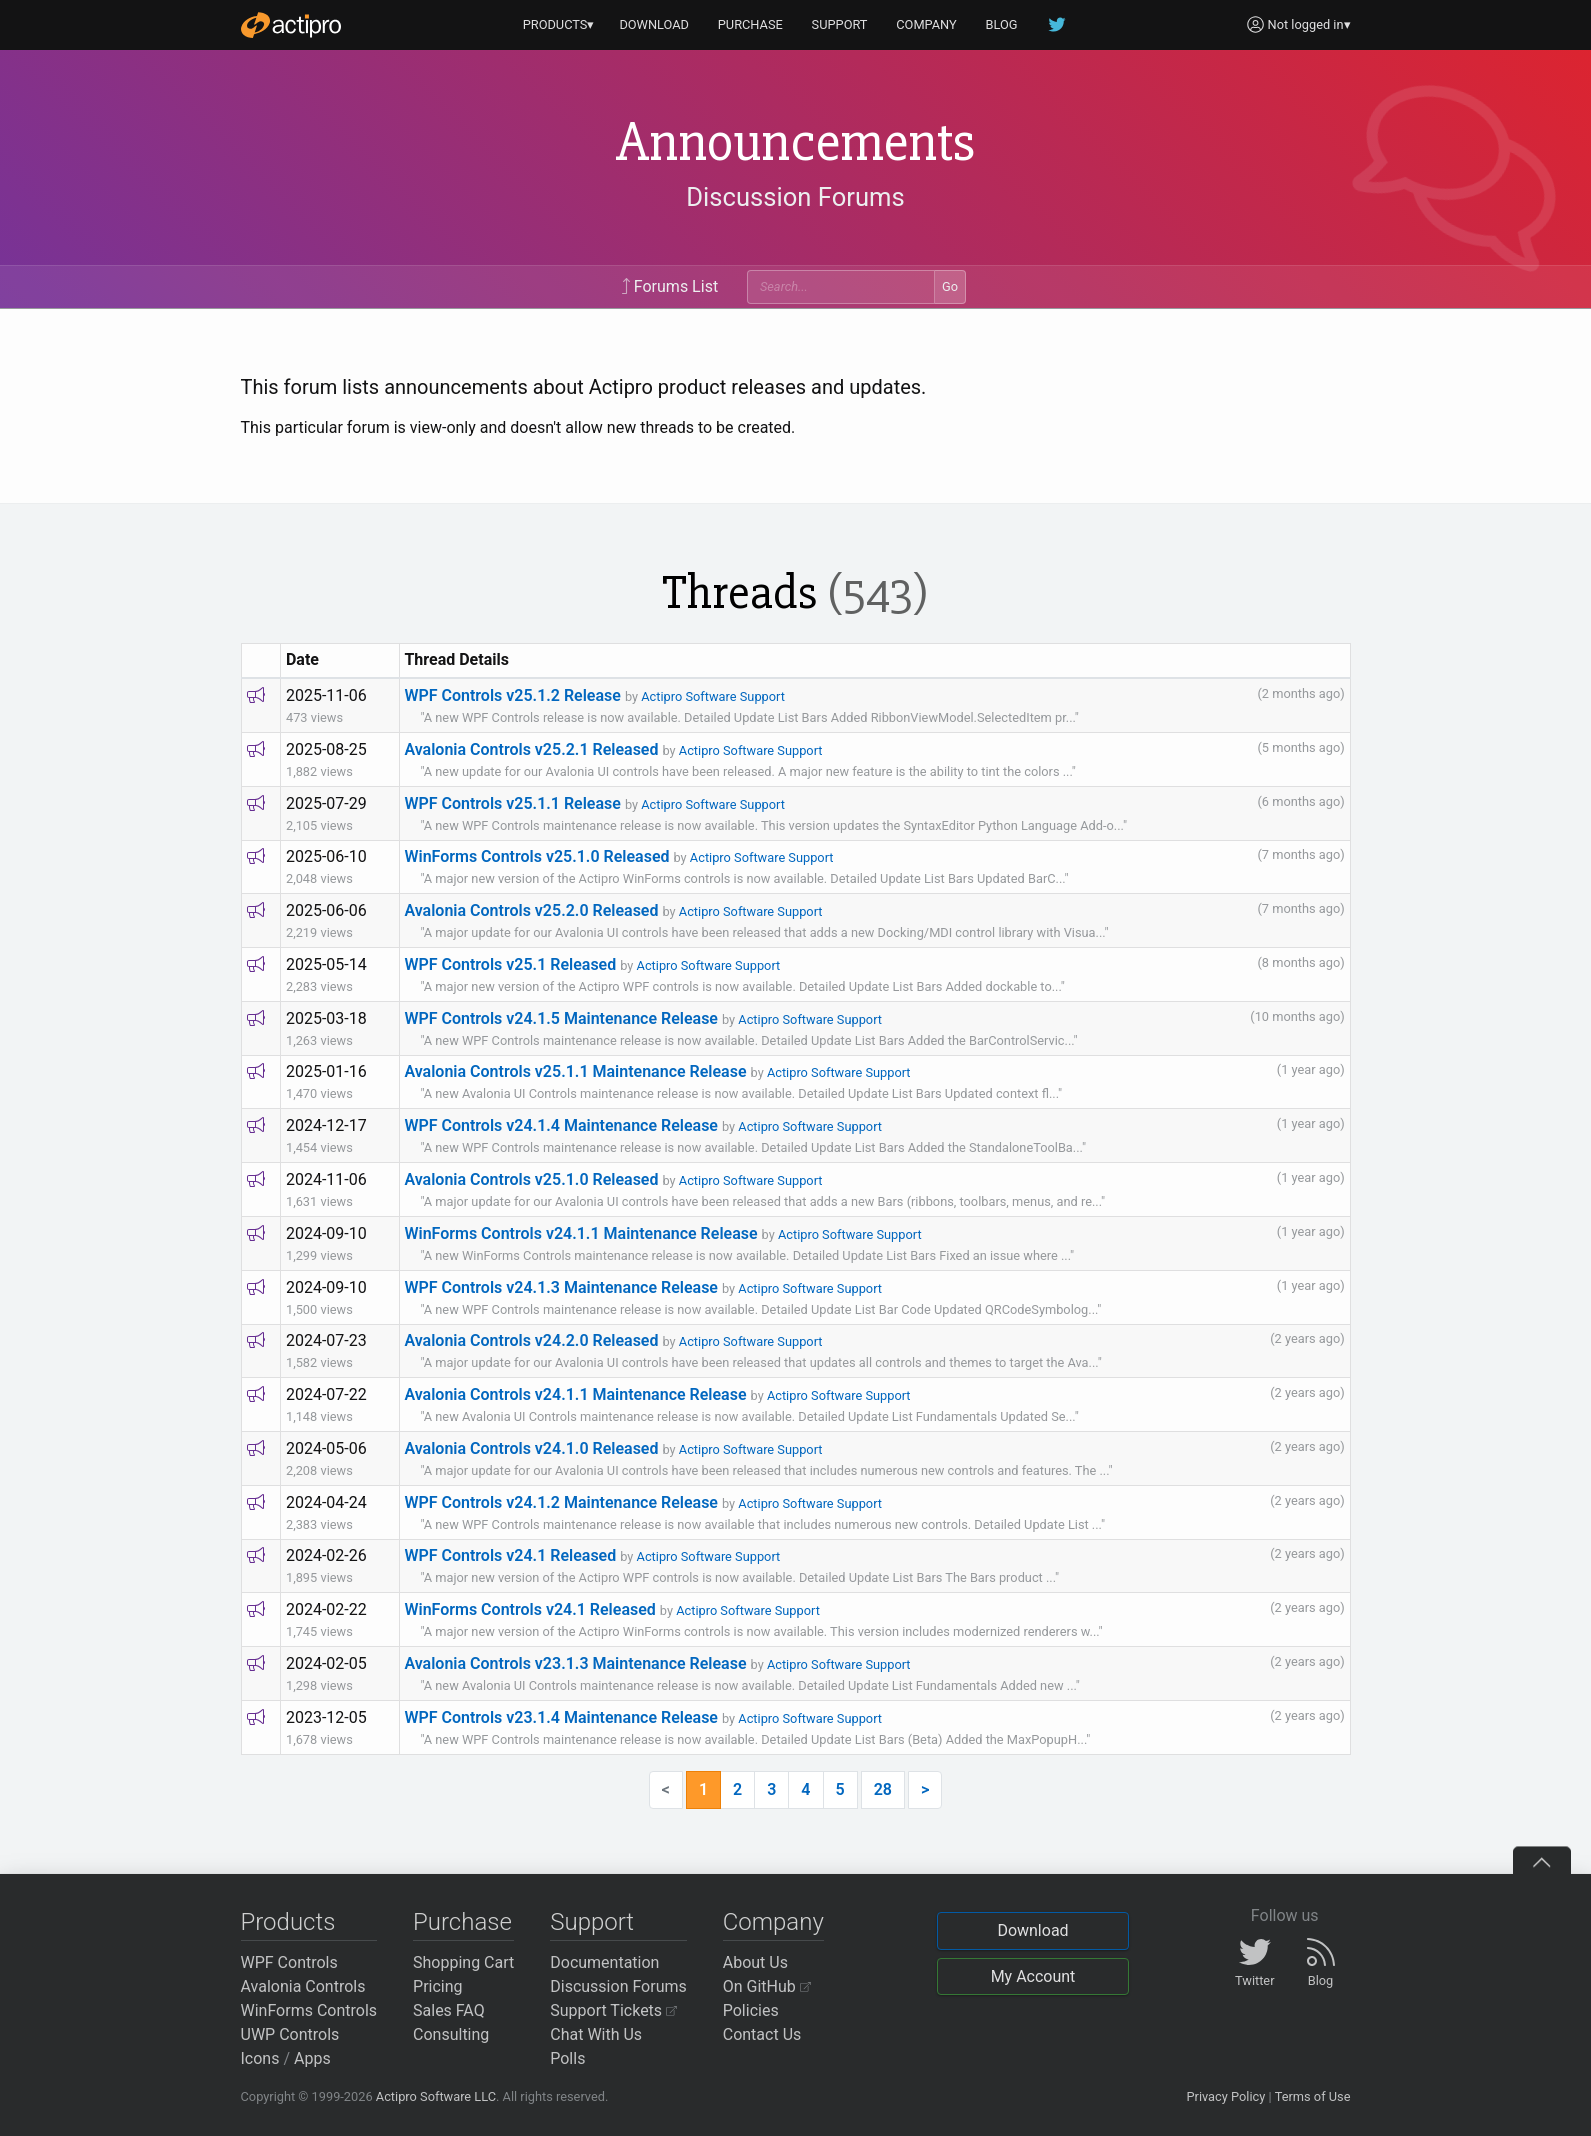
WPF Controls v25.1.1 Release (512, 803)
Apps (312, 2058)
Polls (567, 2058)
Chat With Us (596, 2034)
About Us (755, 1962)
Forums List (670, 286)
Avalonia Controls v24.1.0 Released (531, 1448)
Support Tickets (613, 2010)
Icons (260, 2058)
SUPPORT (840, 24)
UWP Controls (290, 2034)
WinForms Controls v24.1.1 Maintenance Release (580, 1233)
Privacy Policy (1225, 2096)
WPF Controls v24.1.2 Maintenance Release (561, 1502)
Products (288, 1922)
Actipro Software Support (713, 696)
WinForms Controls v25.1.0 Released (536, 856)
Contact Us (762, 2034)
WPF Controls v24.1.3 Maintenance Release (561, 1287)
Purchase (462, 1922)
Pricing (438, 1986)
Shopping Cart (463, 1962)
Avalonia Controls (303, 1986)
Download (1032, 1930)
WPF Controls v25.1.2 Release (512, 695)
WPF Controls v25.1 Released (510, 964)
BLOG (1002, 24)
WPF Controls (289, 1962)
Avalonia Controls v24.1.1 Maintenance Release (575, 1394)
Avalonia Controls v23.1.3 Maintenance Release (575, 1663)
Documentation (604, 1962)
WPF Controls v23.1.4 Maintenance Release (561, 1717)
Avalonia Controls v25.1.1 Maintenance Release (575, 1071)
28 (883, 1789)
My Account (1033, 1976)
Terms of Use (1313, 2096)
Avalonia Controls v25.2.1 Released (531, 749)
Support (592, 1922)
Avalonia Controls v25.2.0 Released (531, 910)
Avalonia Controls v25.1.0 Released (531, 1179)
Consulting (451, 2034)
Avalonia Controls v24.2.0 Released (531, 1340)
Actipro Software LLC (436, 2096)
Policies (751, 2010)
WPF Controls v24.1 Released (510, 1555)
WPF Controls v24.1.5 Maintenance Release (561, 1018)
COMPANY (926, 24)
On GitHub (767, 1986)
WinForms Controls (309, 2010)
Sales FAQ (449, 2010)
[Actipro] (291, 25)
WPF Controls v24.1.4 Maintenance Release (561, 1125)
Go (950, 286)
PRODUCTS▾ (559, 24)
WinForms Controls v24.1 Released (529, 1609)
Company (773, 1922)
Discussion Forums (795, 197)
